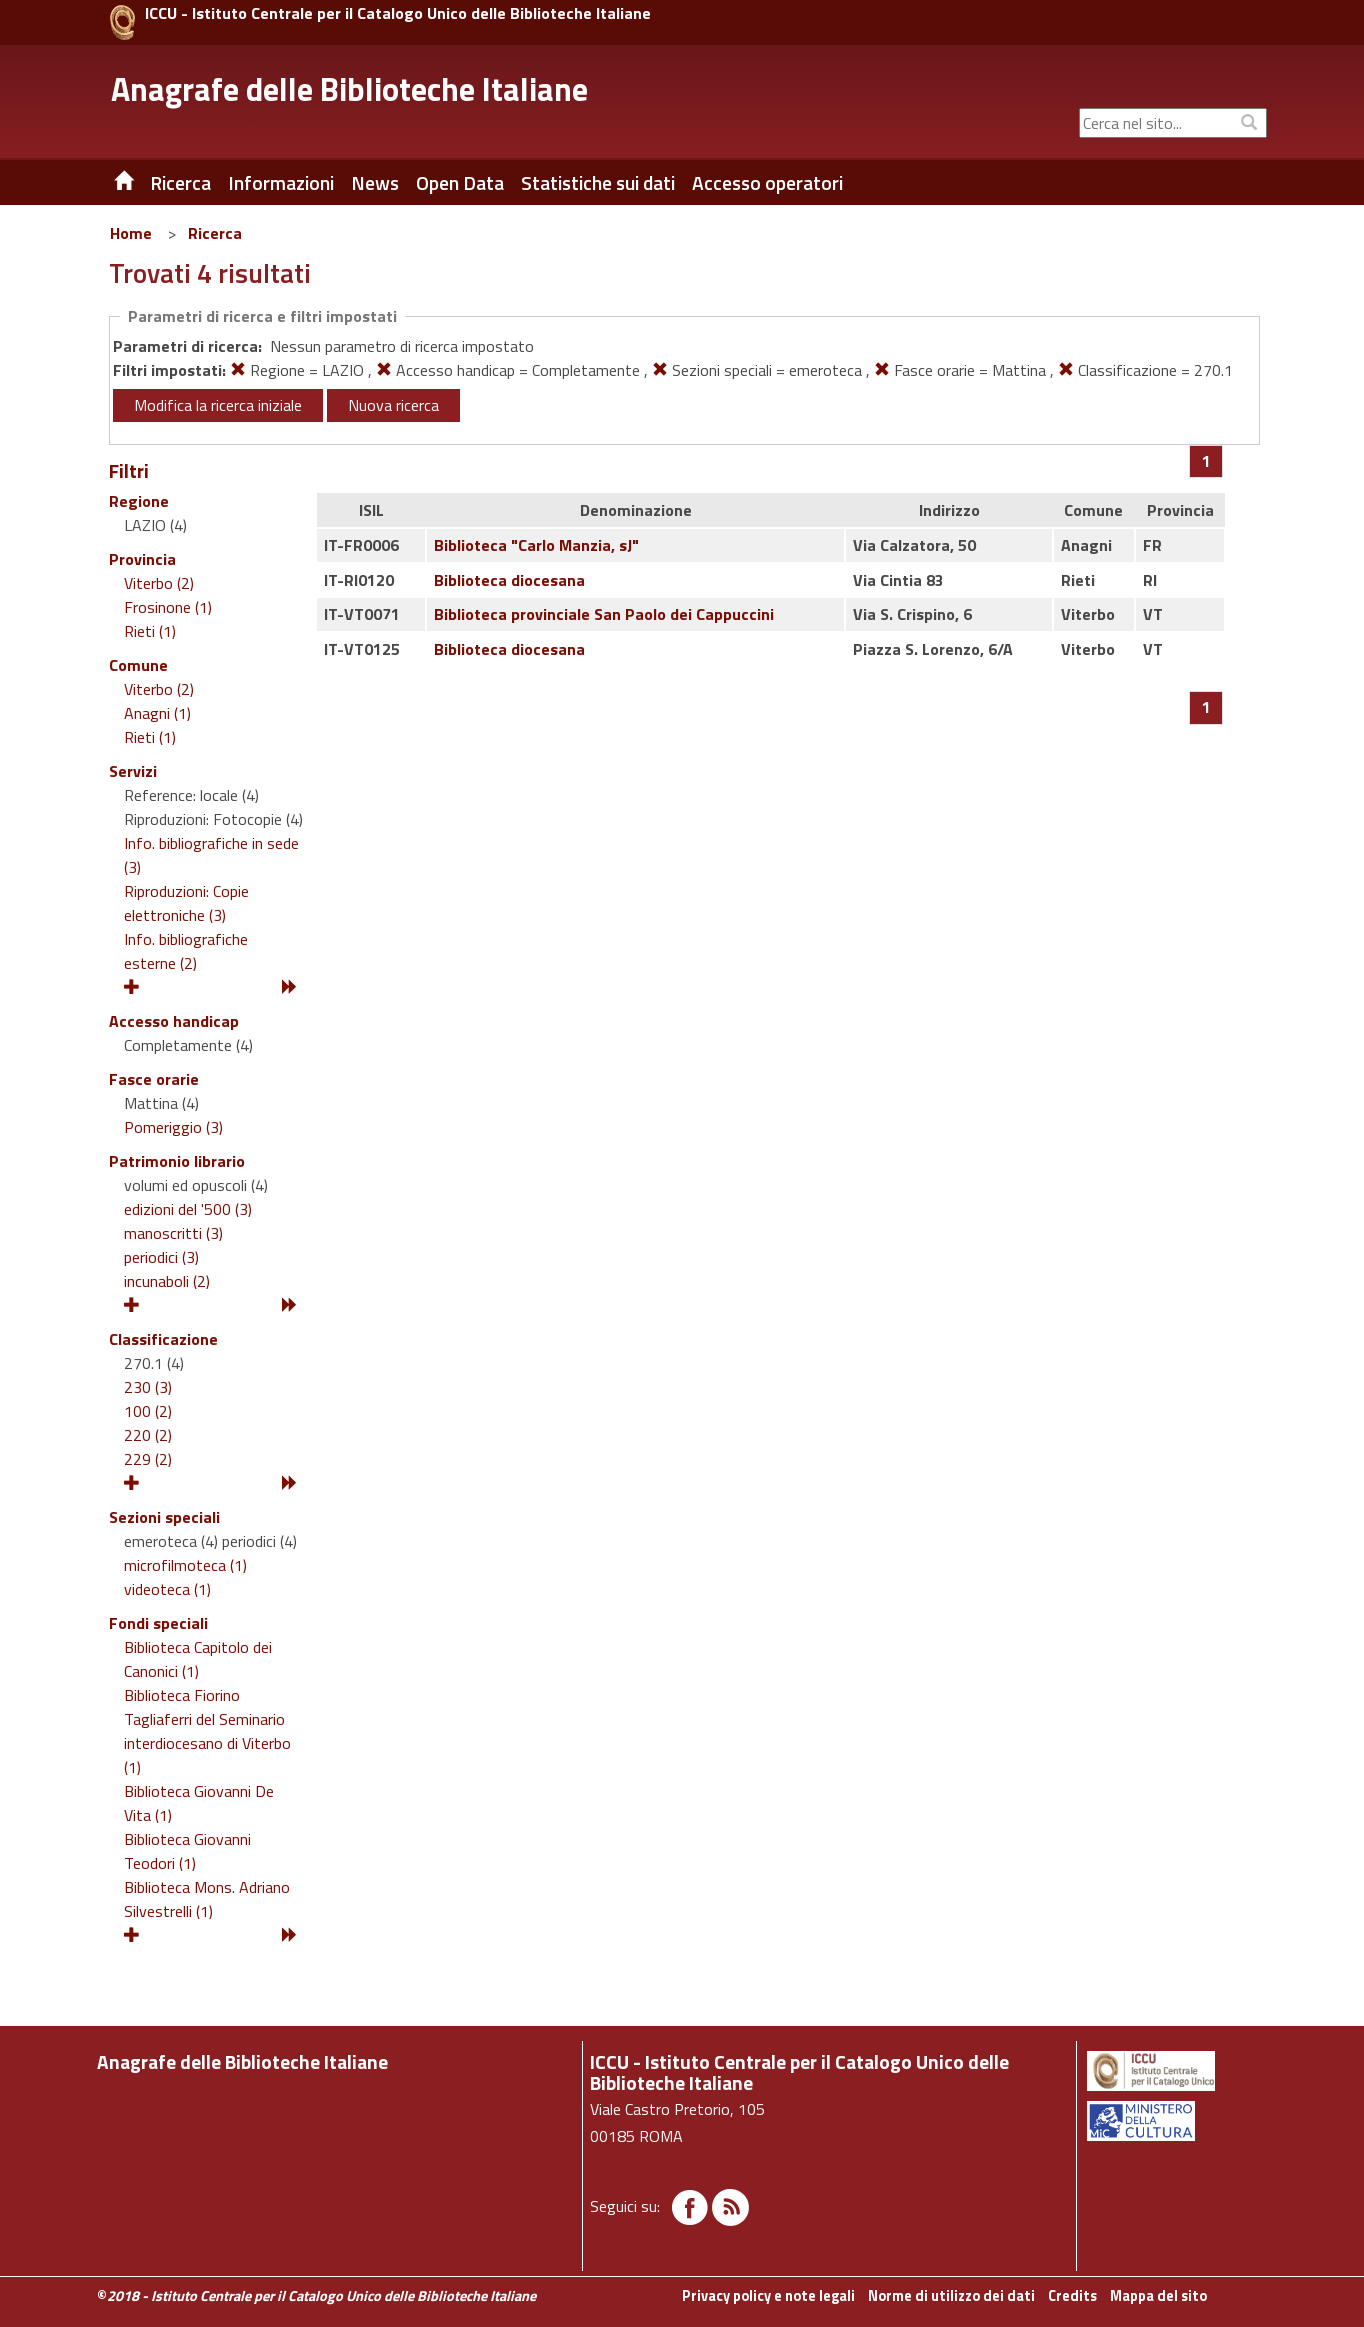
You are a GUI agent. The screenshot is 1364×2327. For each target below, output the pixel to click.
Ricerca (215, 233)
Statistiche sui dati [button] (598, 183)
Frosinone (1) (168, 607)
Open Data (460, 183)
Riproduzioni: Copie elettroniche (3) (186, 903)
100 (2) (148, 1411)
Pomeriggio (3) (173, 1127)
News (375, 183)
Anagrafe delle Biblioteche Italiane (349, 89)
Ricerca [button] (180, 183)
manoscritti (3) (173, 1233)
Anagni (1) (157, 713)
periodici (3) (161, 1257)
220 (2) (148, 1435)
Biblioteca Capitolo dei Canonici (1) (198, 1659)
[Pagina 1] (1206, 461)
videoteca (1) (167, 1589)
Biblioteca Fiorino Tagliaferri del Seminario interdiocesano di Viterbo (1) (207, 1731)
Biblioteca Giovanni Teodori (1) (187, 1851)
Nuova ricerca (393, 405)
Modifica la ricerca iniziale (218, 405)
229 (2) (148, 1459)
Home (131, 233)
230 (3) (148, 1387)
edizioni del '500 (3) (188, 1209)
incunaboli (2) (167, 1281)
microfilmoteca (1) (185, 1565)
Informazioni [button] (281, 183)
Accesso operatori (767, 183)
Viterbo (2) (159, 583)
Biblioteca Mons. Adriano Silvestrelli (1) (207, 1899)
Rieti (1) (150, 631)
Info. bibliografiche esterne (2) (186, 951)
